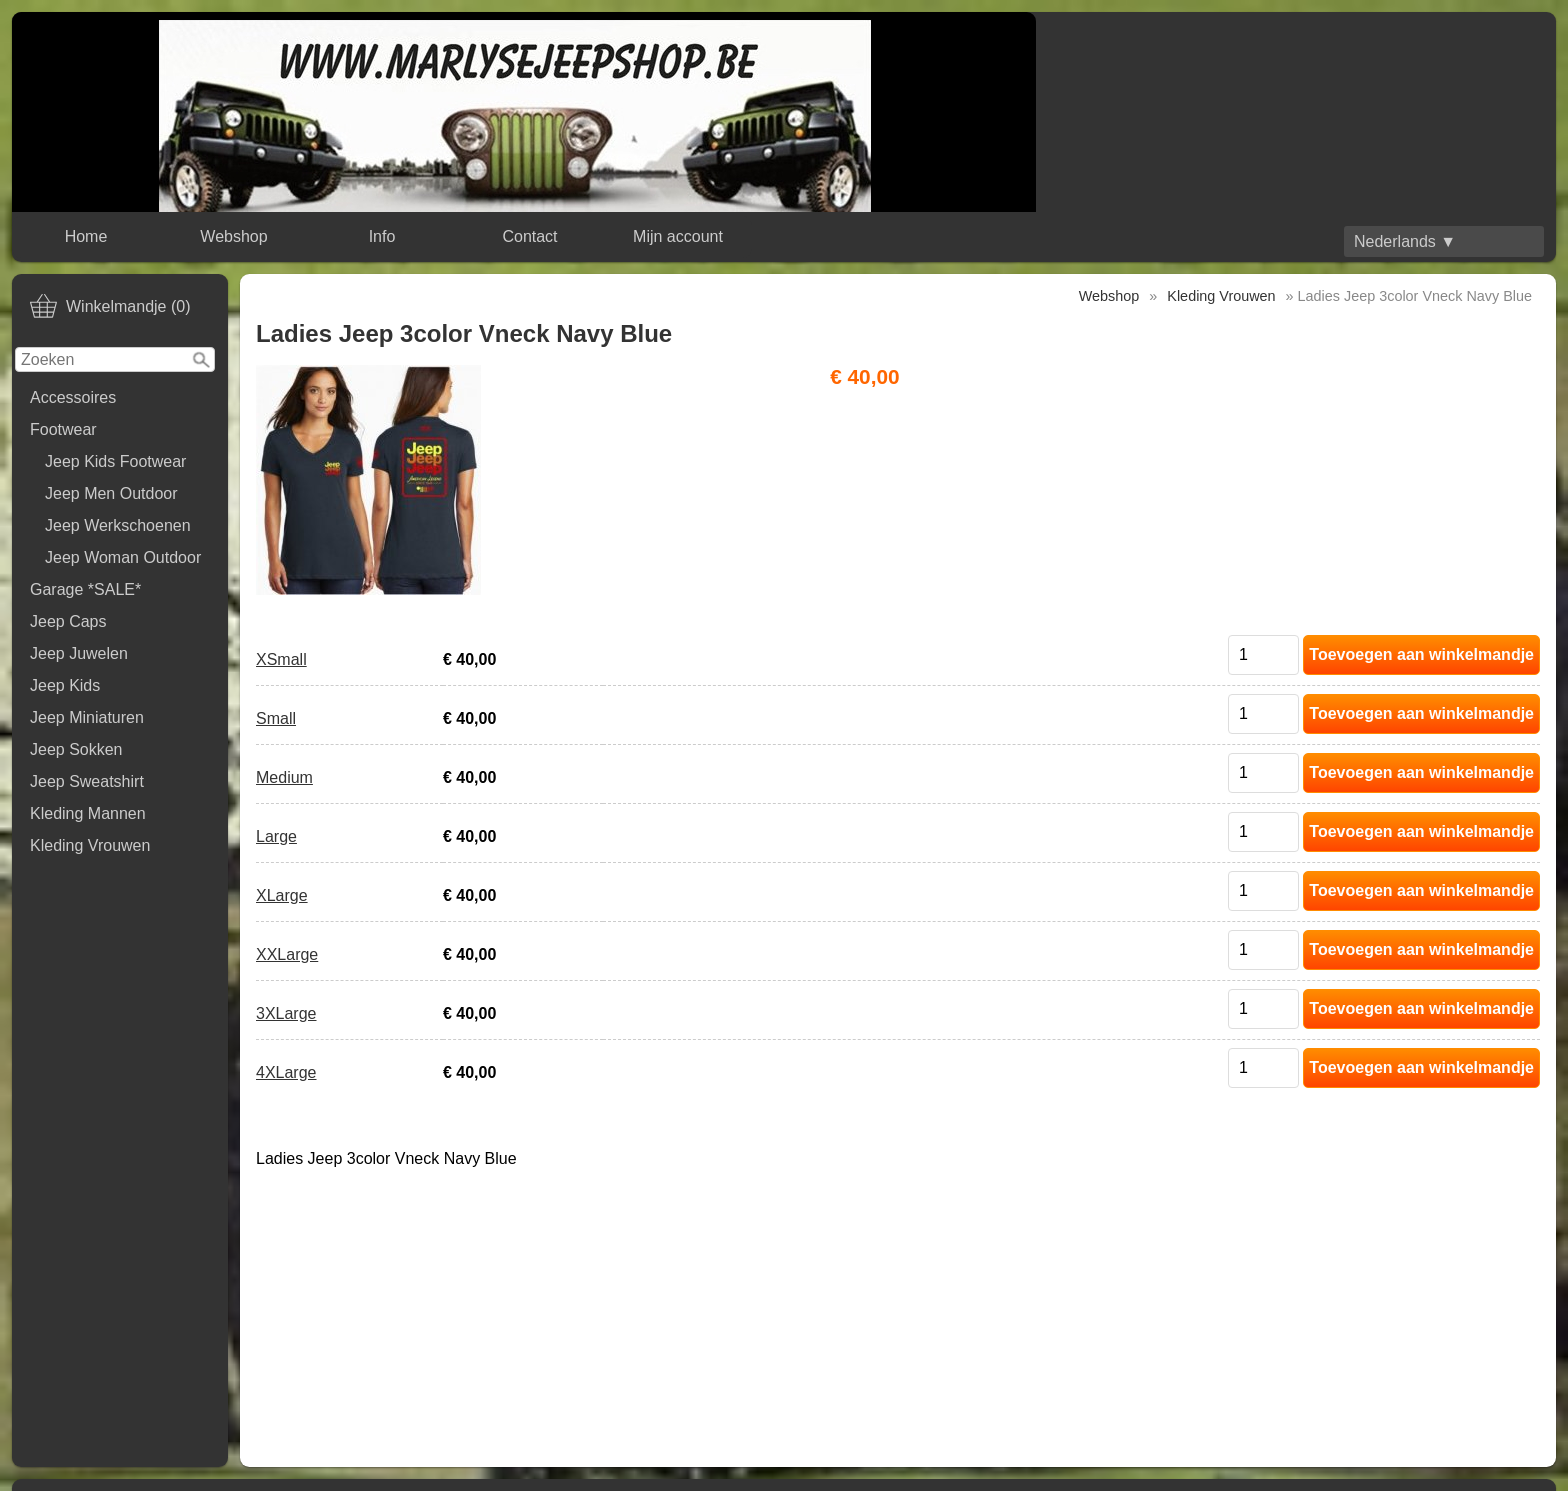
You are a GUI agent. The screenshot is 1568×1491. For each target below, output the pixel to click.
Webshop (233, 236)
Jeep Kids (65, 685)
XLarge (282, 895)
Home (86, 236)
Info (382, 236)
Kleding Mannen (88, 813)
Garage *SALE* (85, 589)
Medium (284, 777)
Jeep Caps (68, 621)
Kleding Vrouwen (90, 845)
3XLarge (286, 1013)
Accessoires (73, 397)
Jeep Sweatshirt (87, 781)
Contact (529, 236)
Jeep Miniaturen (87, 717)
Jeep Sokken (76, 749)
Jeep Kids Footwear (115, 461)
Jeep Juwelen (79, 653)
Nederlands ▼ (1405, 241)
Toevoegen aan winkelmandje (1421, 654)
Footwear (63, 429)
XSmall (281, 659)
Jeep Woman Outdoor (123, 557)
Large (276, 836)
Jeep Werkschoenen (118, 525)
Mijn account (678, 236)
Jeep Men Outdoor (111, 493)
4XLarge (286, 1072)
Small (276, 718)
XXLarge (287, 954)
